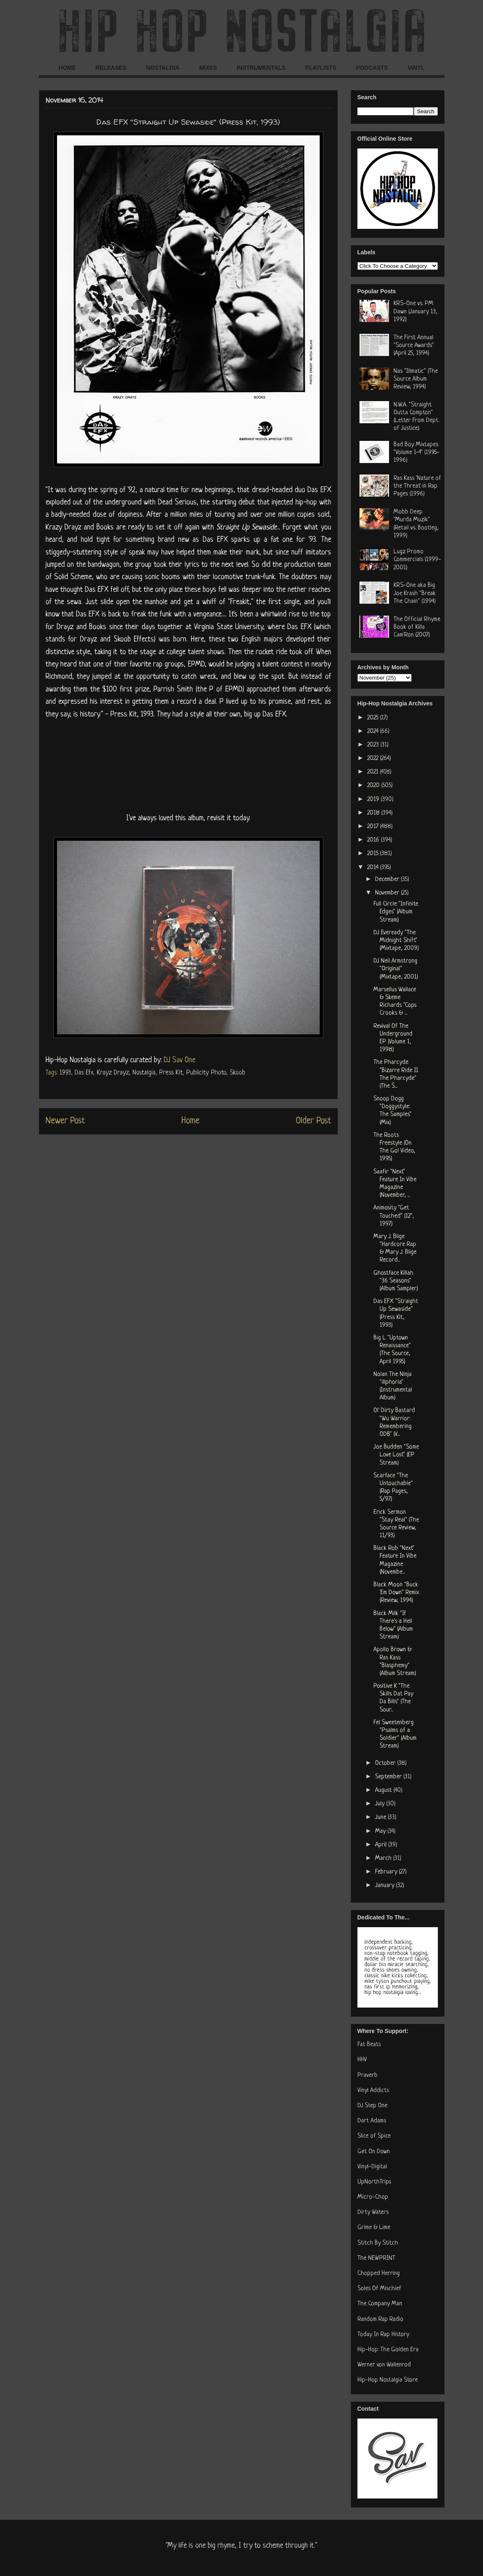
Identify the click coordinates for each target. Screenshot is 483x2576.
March (384, 1858)
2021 (373, 772)
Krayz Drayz (113, 1073)
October (386, 1763)
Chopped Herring (378, 2273)
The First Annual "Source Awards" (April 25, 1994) (414, 345)
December (388, 879)
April (381, 1844)
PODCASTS (372, 67)
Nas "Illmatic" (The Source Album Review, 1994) (416, 379)
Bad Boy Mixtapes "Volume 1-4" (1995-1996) (417, 452)
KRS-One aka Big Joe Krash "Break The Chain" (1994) (415, 593)
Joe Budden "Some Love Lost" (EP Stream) (396, 1455)
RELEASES (111, 67)
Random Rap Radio (380, 2319)
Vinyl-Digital (372, 2166)
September (389, 1776)
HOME (67, 67)
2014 (373, 867)
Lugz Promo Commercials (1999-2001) (417, 559)
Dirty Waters (373, 2212)
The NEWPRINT (376, 2258)
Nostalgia (144, 1073)
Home (190, 1121)
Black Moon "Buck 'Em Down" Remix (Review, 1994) (396, 1592)
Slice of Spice (374, 2136)
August (384, 1790)
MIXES (208, 67)
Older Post (313, 1121)
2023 (373, 745)
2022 (373, 758)
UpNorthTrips (374, 2182)
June (381, 1817)
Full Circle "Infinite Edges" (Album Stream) (395, 912)
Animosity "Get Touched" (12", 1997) (393, 1216)
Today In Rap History (383, 2334)
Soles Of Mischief (379, 2288)
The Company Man (379, 2303)
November (388, 893)
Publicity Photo (206, 1073)
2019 (374, 799)
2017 (373, 826)
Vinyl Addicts (373, 2090)
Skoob (237, 1073)
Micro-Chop (372, 2197)
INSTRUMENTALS (261, 67)
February (387, 1872)
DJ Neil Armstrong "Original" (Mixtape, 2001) (395, 969)
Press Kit (171, 1073)
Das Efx (84, 1073)
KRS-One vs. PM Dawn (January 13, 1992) (415, 311)
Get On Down (373, 2151)
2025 (373, 717)
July (380, 1803)
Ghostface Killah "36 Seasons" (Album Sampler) (395, 1281)
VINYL (415, 67)
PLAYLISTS (320, 67)
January (385, 1885)
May (381, 1831)
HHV (362, 2059)
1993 (65, 1073)
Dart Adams (371, 2120)
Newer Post (65, 1121)
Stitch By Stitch (377, 2243)
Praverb (367, 2075)
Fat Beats (369, 2044)
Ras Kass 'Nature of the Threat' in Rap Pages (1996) (417, 486)
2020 (374, 785)
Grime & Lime (373, 2227)
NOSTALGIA (162, 67)
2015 (373, 853)
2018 (374, 813)
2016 (374, 840)
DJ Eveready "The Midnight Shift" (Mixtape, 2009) (396, 940)
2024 (373, 731)
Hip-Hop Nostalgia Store (387, 2380)
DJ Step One (372, 2105)
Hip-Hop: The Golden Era (388, 2349)
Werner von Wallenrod (384, 2365)
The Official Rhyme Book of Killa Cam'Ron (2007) (417, 627)
